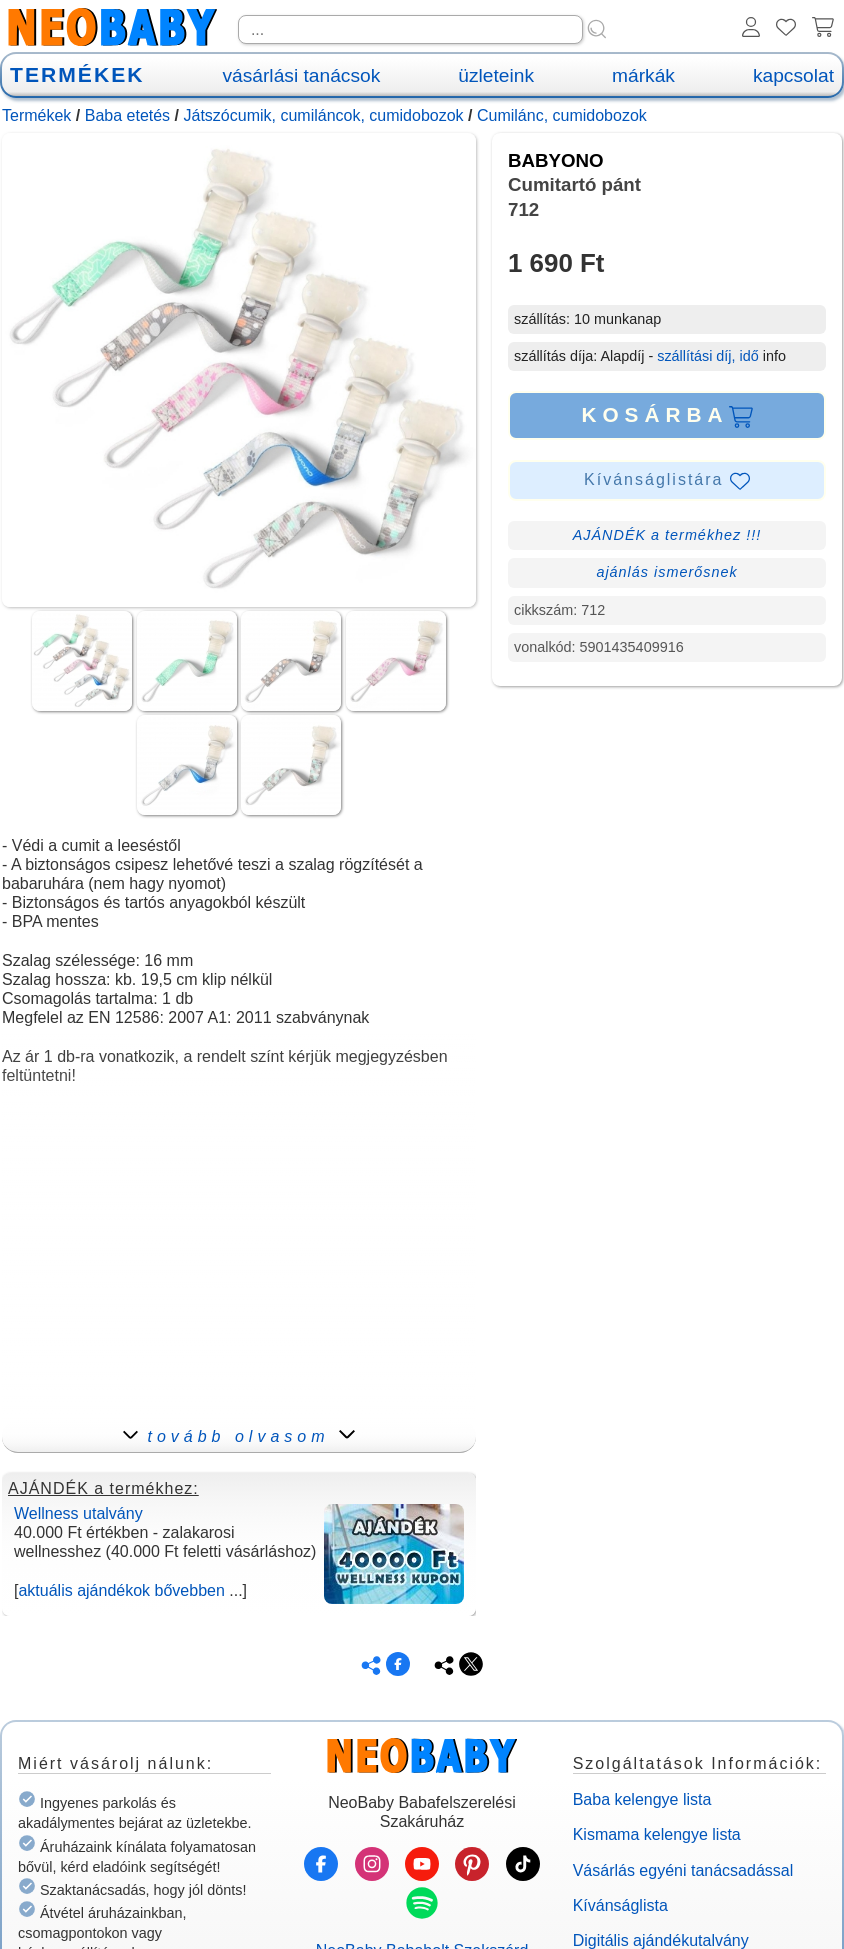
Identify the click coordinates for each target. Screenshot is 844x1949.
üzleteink (496, 75)
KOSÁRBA (666, 415)
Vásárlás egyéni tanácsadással (683, 1870)
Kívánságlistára (667, 481)
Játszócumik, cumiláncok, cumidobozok (323, 115)
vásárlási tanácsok (301, 75)
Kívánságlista (620, 1905)
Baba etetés (127, 115)
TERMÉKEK (77, 74)
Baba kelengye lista (642, 1799)
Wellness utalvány (78, 1513)
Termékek (36, 115)
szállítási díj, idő (708, 356)
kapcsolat (793, 75)
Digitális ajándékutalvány (661, 1940)
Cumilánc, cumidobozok (562, 115)
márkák (643, 75)
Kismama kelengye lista (657, 1834)
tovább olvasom (238, 1436)
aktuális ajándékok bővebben (121, 1590)
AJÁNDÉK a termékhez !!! (667, 535)
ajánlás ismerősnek (666, 572)
